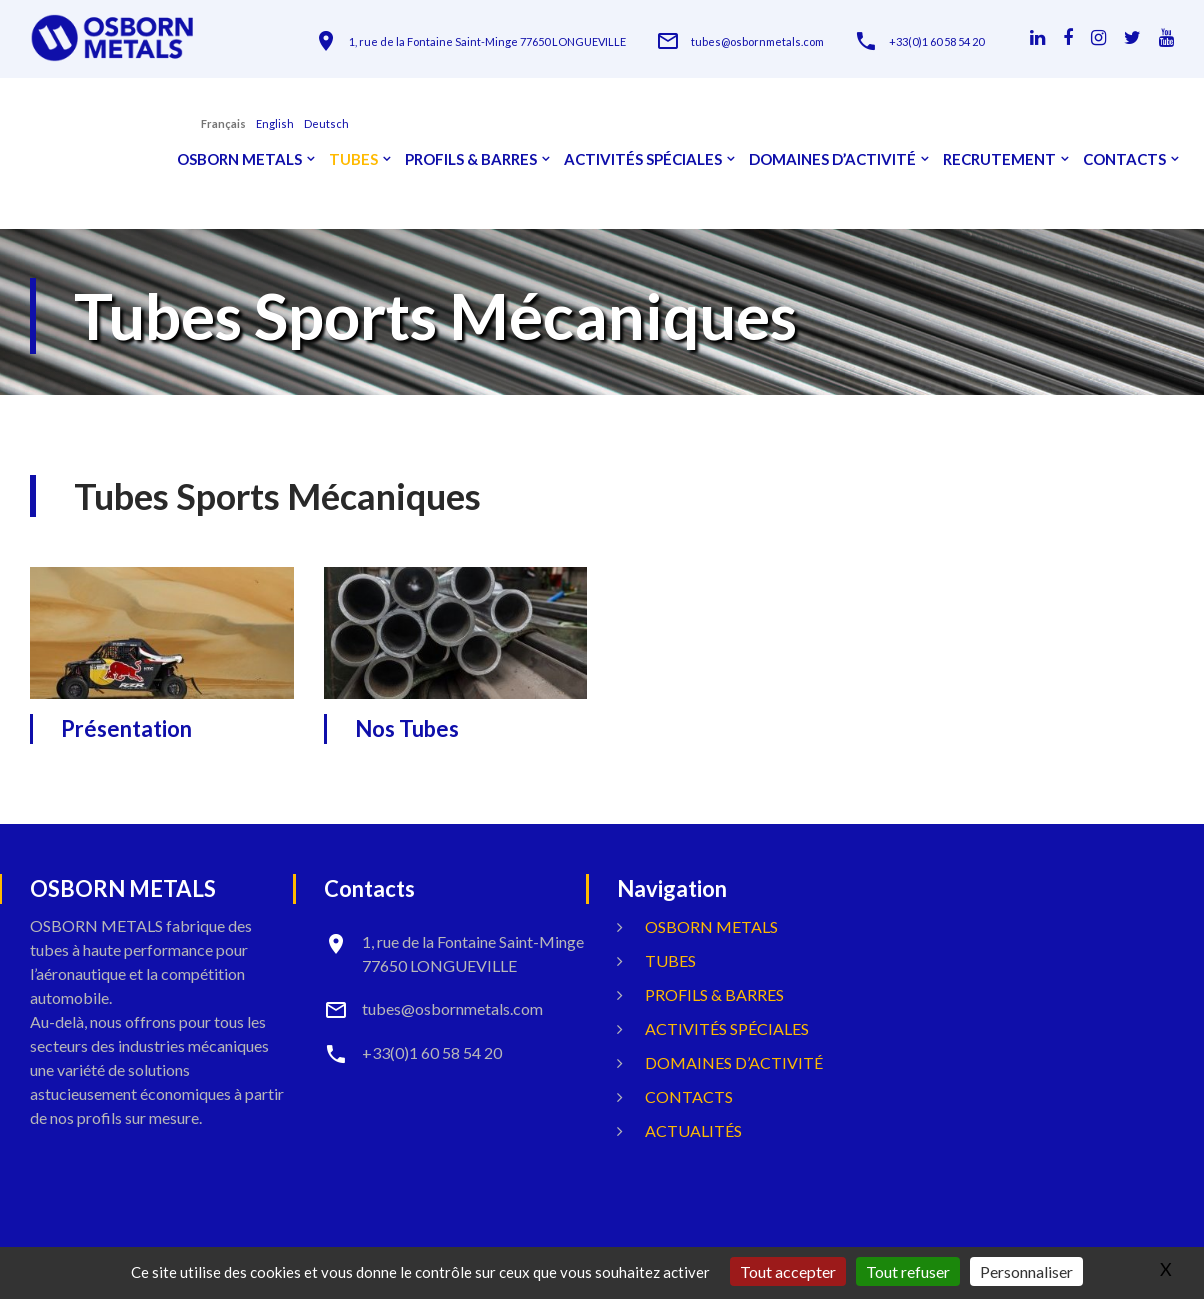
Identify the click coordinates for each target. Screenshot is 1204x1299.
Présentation (126, 728)
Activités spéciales (643, 159)
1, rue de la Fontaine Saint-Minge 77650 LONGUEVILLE (487, 41)
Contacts (1124, 159)
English (275, 123)
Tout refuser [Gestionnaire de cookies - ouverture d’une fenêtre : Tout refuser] (908, 1271)
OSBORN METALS (239, 159)
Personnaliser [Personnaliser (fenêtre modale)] (1026, 1271)
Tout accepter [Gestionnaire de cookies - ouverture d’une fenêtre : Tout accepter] (788, 1271)
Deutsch (326, 123)
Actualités (693, 1130)
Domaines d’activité (832, 159)
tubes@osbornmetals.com (757, 41)
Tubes (353, 159)
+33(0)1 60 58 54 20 (936, 41)
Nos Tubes (407, 728)
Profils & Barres (471, 159)
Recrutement (999, 159)
